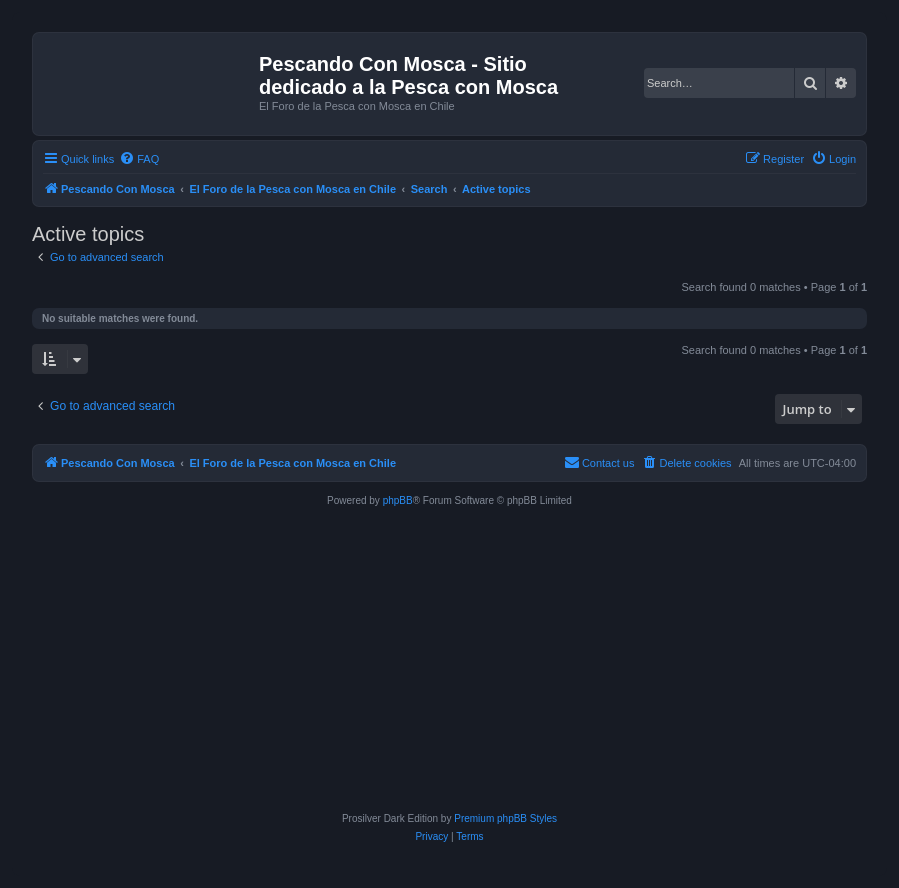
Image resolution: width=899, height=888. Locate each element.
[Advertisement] (449, 660)
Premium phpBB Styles (505, 818)
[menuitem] (139, 159)
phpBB (398, 500)
